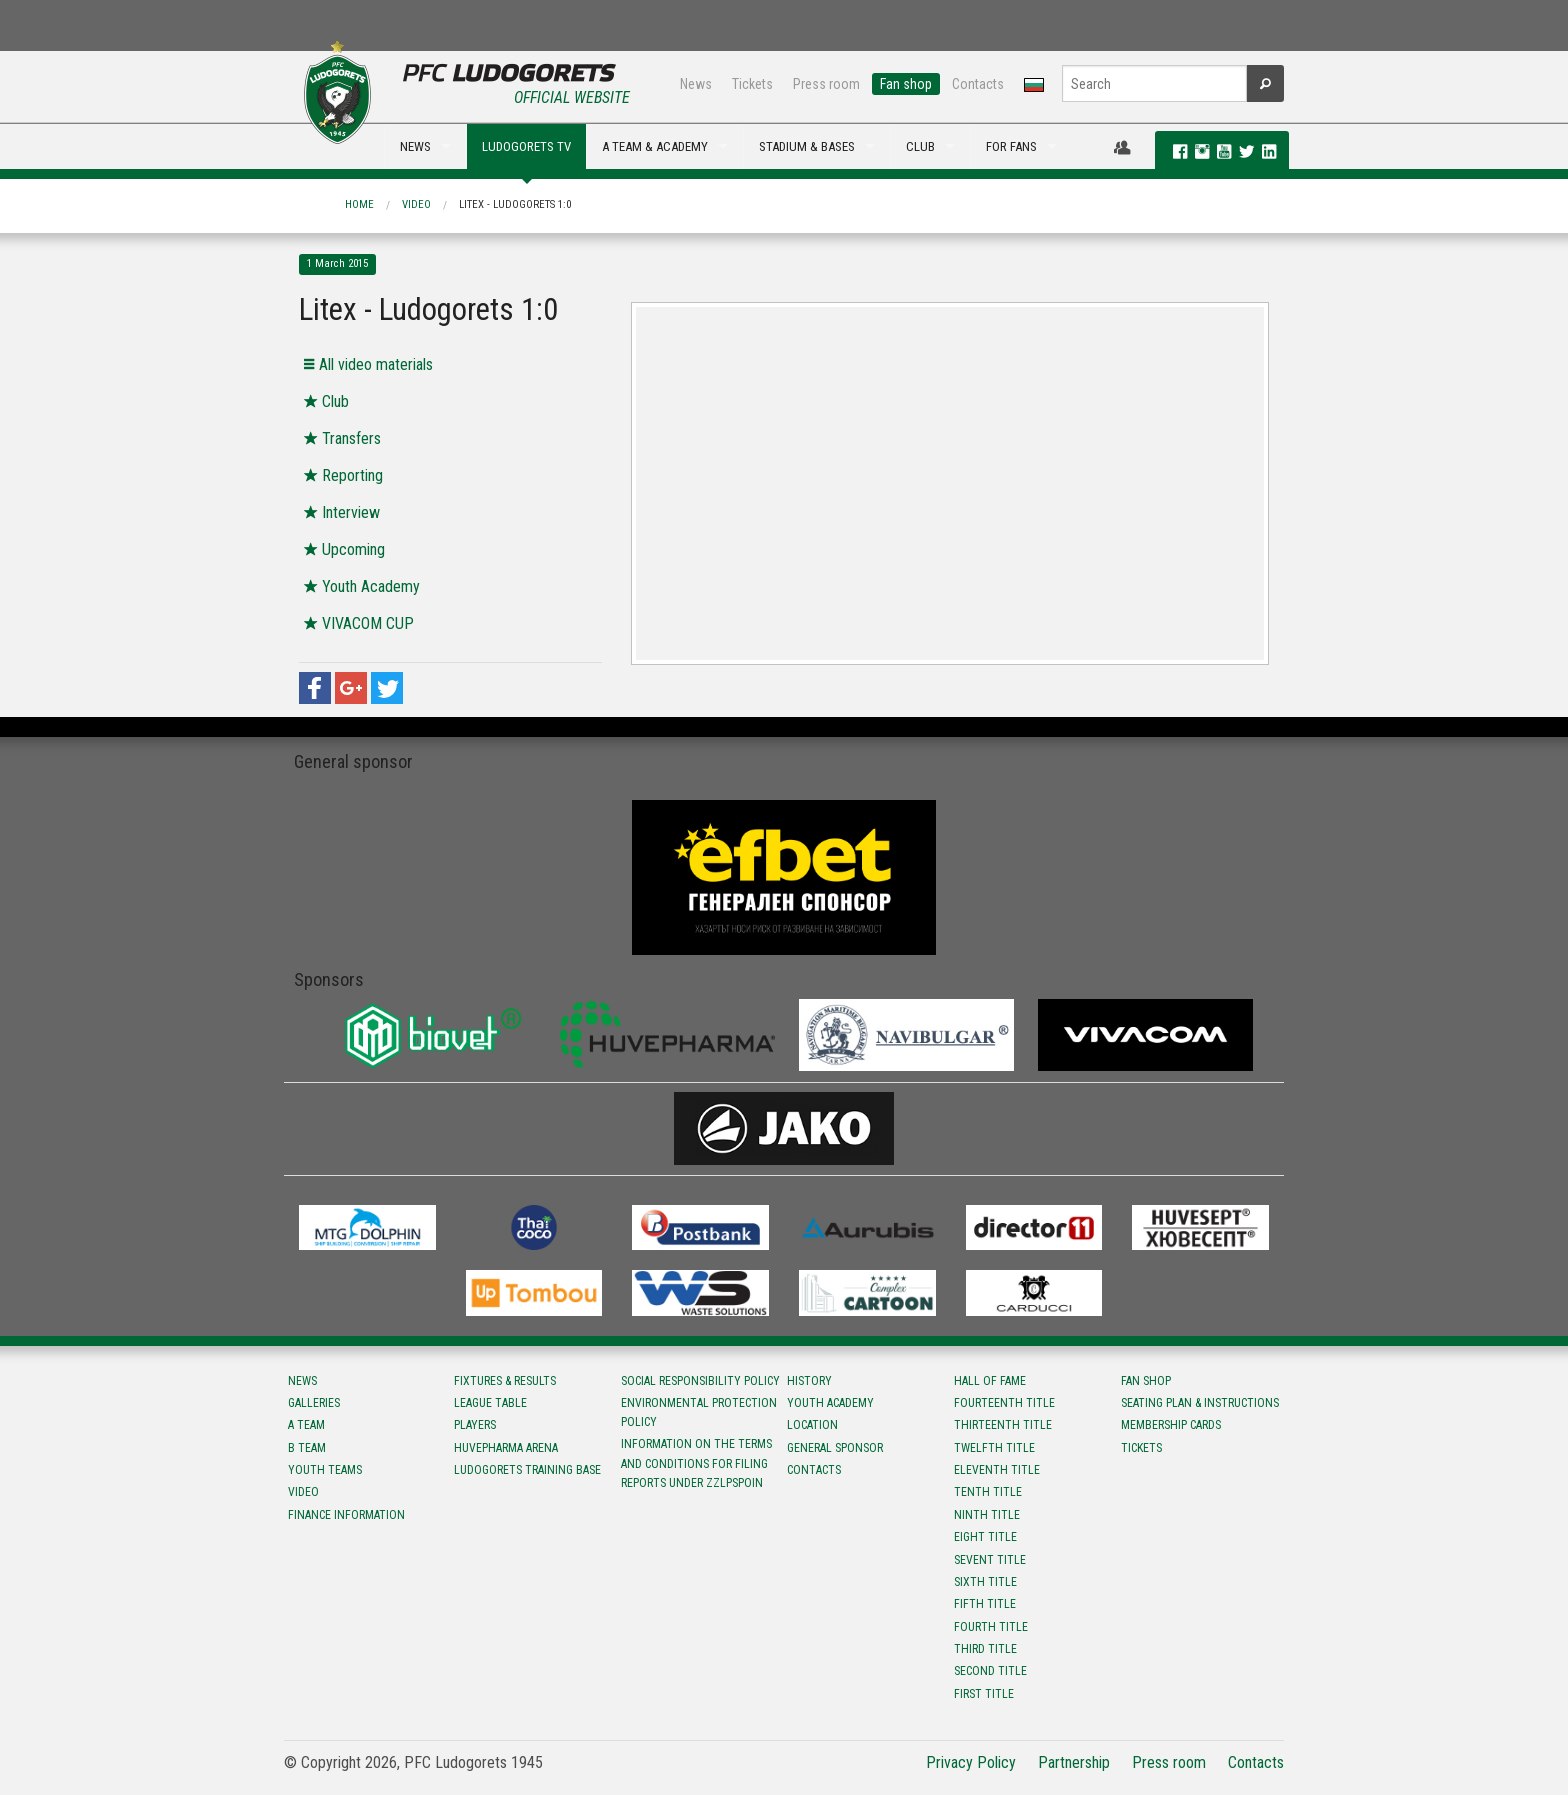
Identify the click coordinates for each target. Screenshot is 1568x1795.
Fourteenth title (1004, 1403)
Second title (990, 1671)
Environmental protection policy (699, 1412)
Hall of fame (990, 1381)
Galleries (314, 1403)
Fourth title (991, 1627)
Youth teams (325, 1470)
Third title (985, 1649)
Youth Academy (830, 1403)
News (696, 84)
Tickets (752, 84)
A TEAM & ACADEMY (655, 146)
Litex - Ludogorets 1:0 (515, 204)
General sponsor (835, 1448)
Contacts (978, 84)
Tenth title (988, 1492)
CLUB (920, 146)
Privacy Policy (971, 1762)
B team (307, 1448)
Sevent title (990, 1560)
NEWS (415, 146)
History (809, 1381)
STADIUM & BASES (807, 146)
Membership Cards (1171, 1425)
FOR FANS (1011, 146)
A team (306, 1425)
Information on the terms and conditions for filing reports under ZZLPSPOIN (696, 1463)
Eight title (985, 1537)
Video (416, 204)
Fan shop (906, 84)
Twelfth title (994, 1448)
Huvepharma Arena (506, 1448)
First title (984, 1694)
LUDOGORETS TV (526, 146)
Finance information (346, 1515)
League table (490, 1403)
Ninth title (987, 1515)
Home (359, 204)
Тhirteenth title (1003, 1425)
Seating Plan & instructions (1200, 1403)
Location (812, 1425)
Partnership (1074, 1762)
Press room (826, 84)
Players (475, 1425)
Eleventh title (997, 1470)
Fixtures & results (505, 1381)
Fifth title (985, 1604)
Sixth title (985, 1582)
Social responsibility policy (700, 1381)
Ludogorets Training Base (527, 1470)
